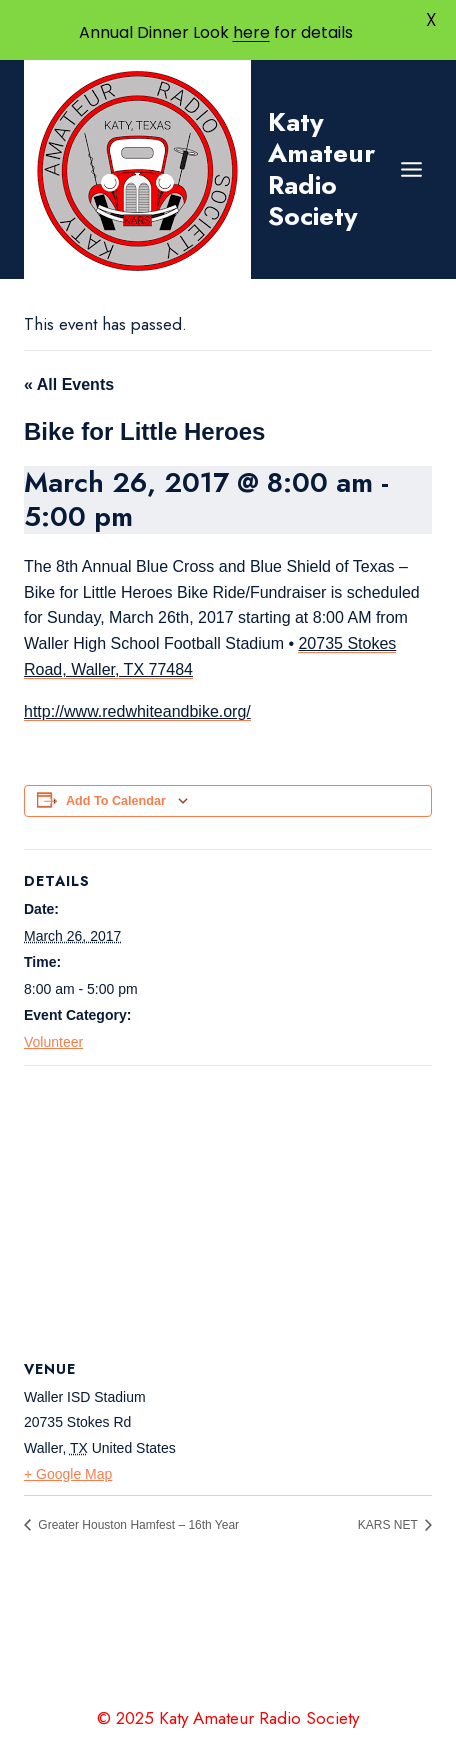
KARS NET (389, 1525)
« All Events (69, 384)
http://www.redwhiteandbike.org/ (137, 711)
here (251, 32)
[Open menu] (411, 169)
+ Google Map (68, 1474)
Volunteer (53, 1042)
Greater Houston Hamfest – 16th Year (137, 1525)
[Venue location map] (228, 1210)
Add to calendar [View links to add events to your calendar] (116, 801)
